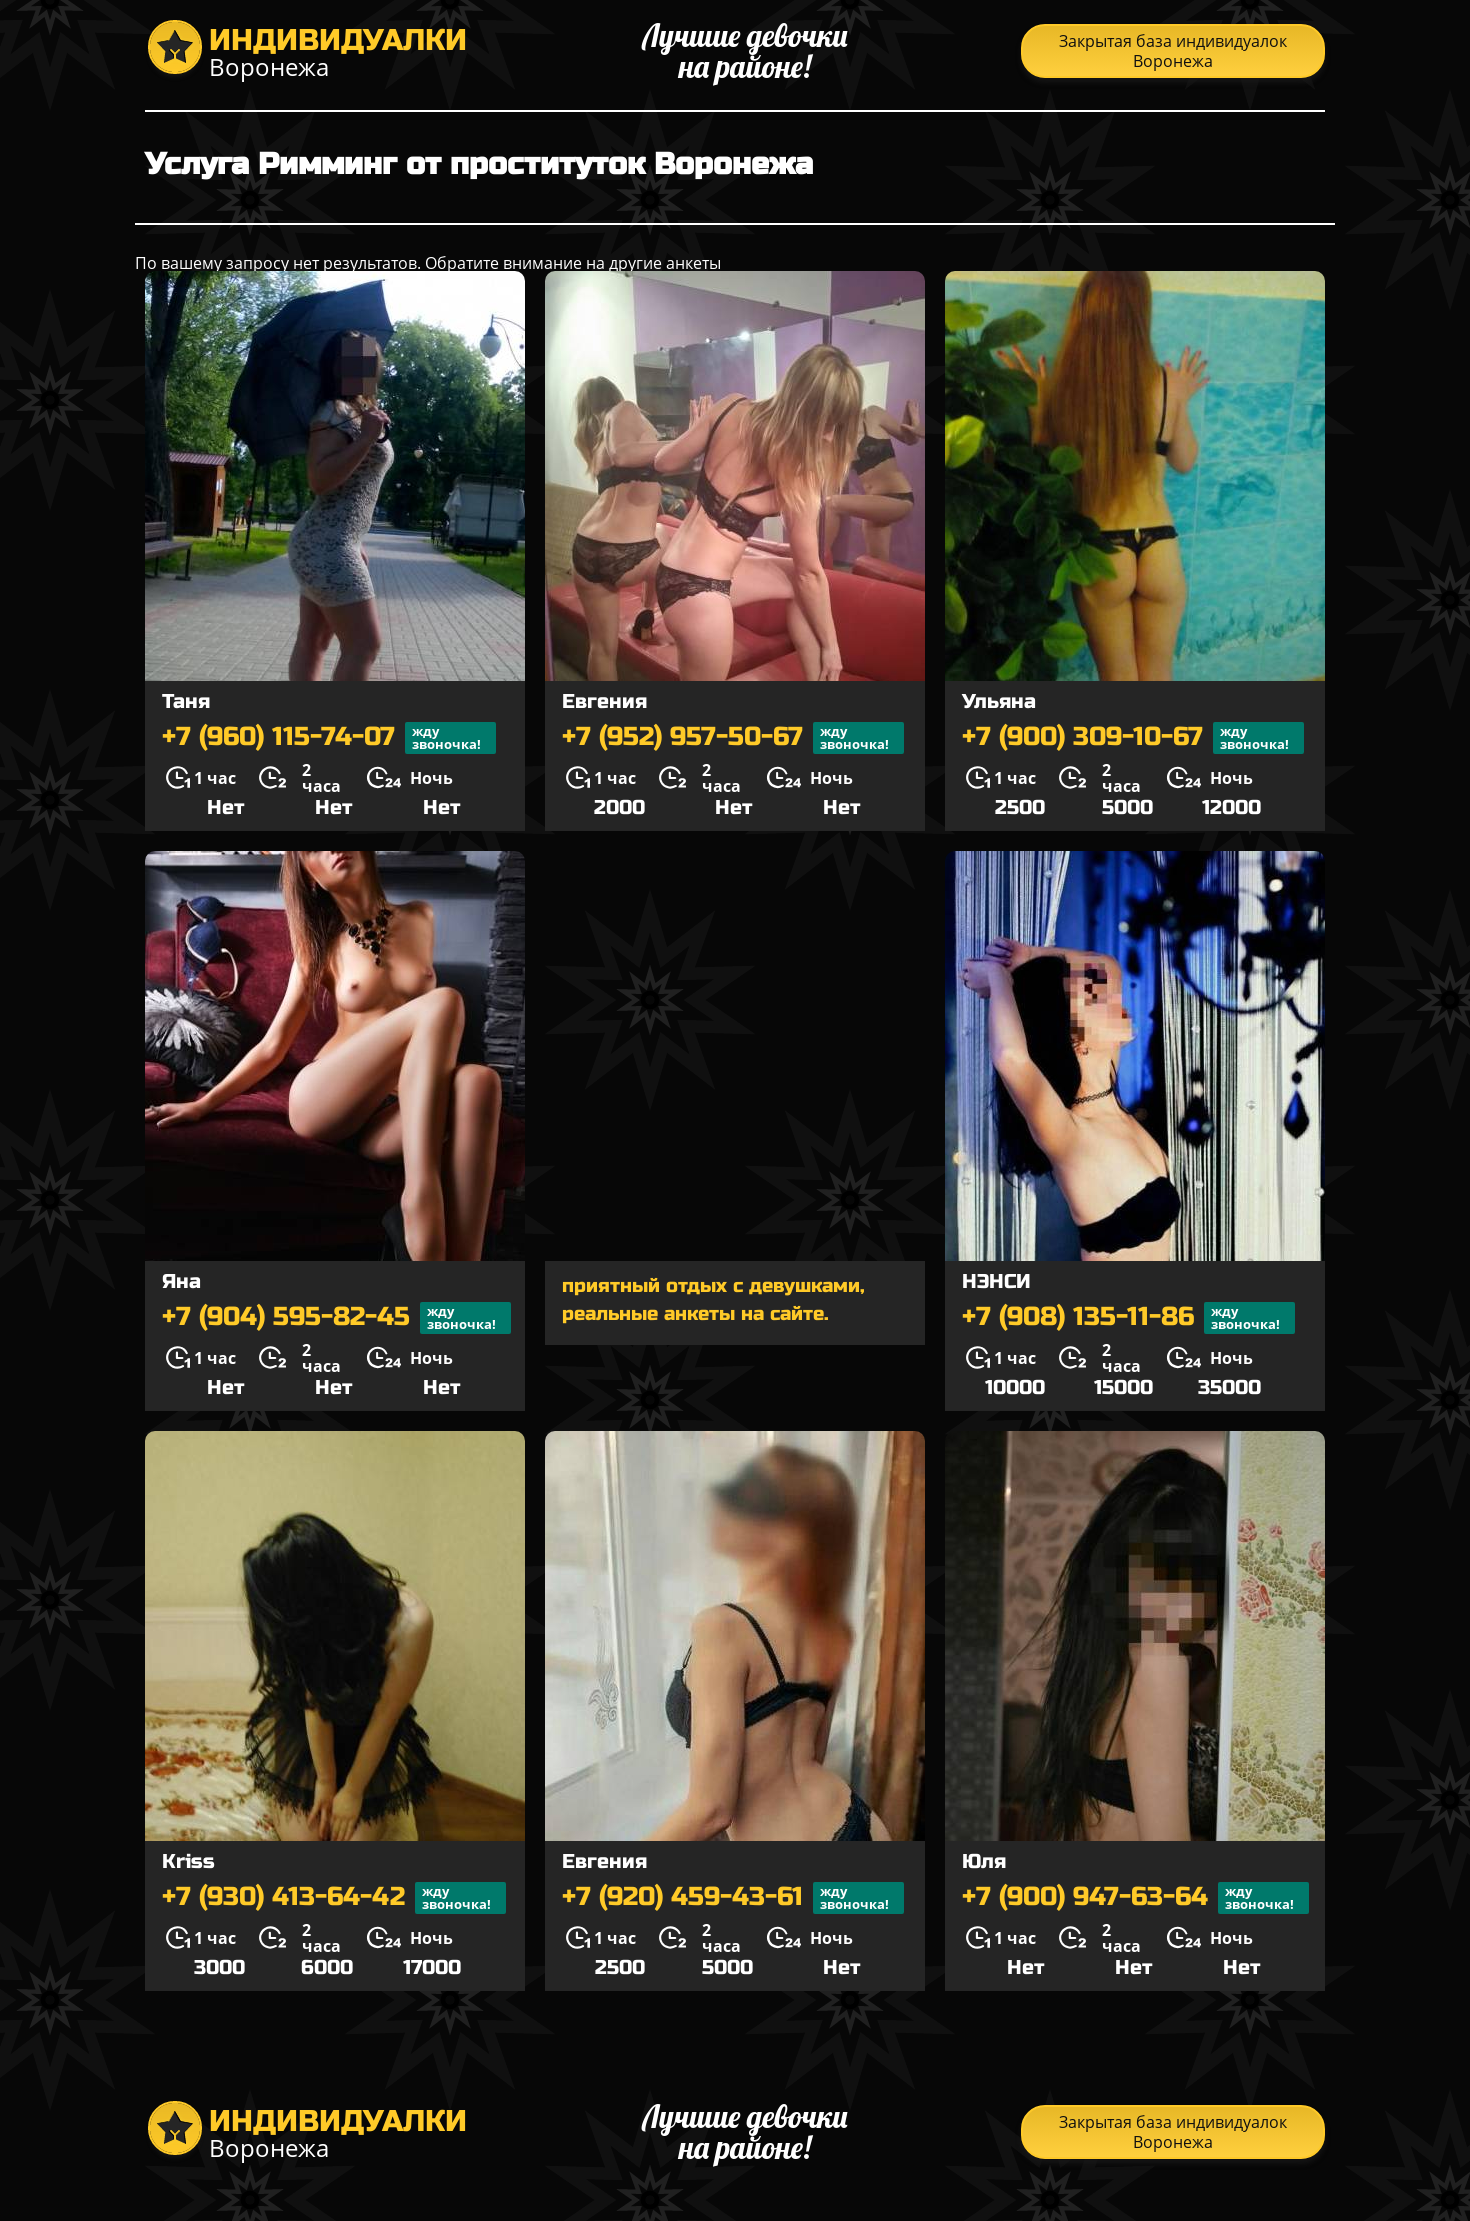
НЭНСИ (996, 1281)
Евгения (604, 701)
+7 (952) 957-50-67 (733, 738)
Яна (181, 1281)
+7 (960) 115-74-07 (329, 738)
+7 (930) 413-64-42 (334, 1898)
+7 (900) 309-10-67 (1133, 738)
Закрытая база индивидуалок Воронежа (1173, 51)
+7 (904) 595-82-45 (336, 1318)
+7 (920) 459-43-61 (733, 1898)
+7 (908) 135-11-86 (1128, 1318)
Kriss (188, 1861)
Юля (984, 1861)
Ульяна (999, 701)
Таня (186, 701)
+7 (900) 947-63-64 (1135, 1898)
